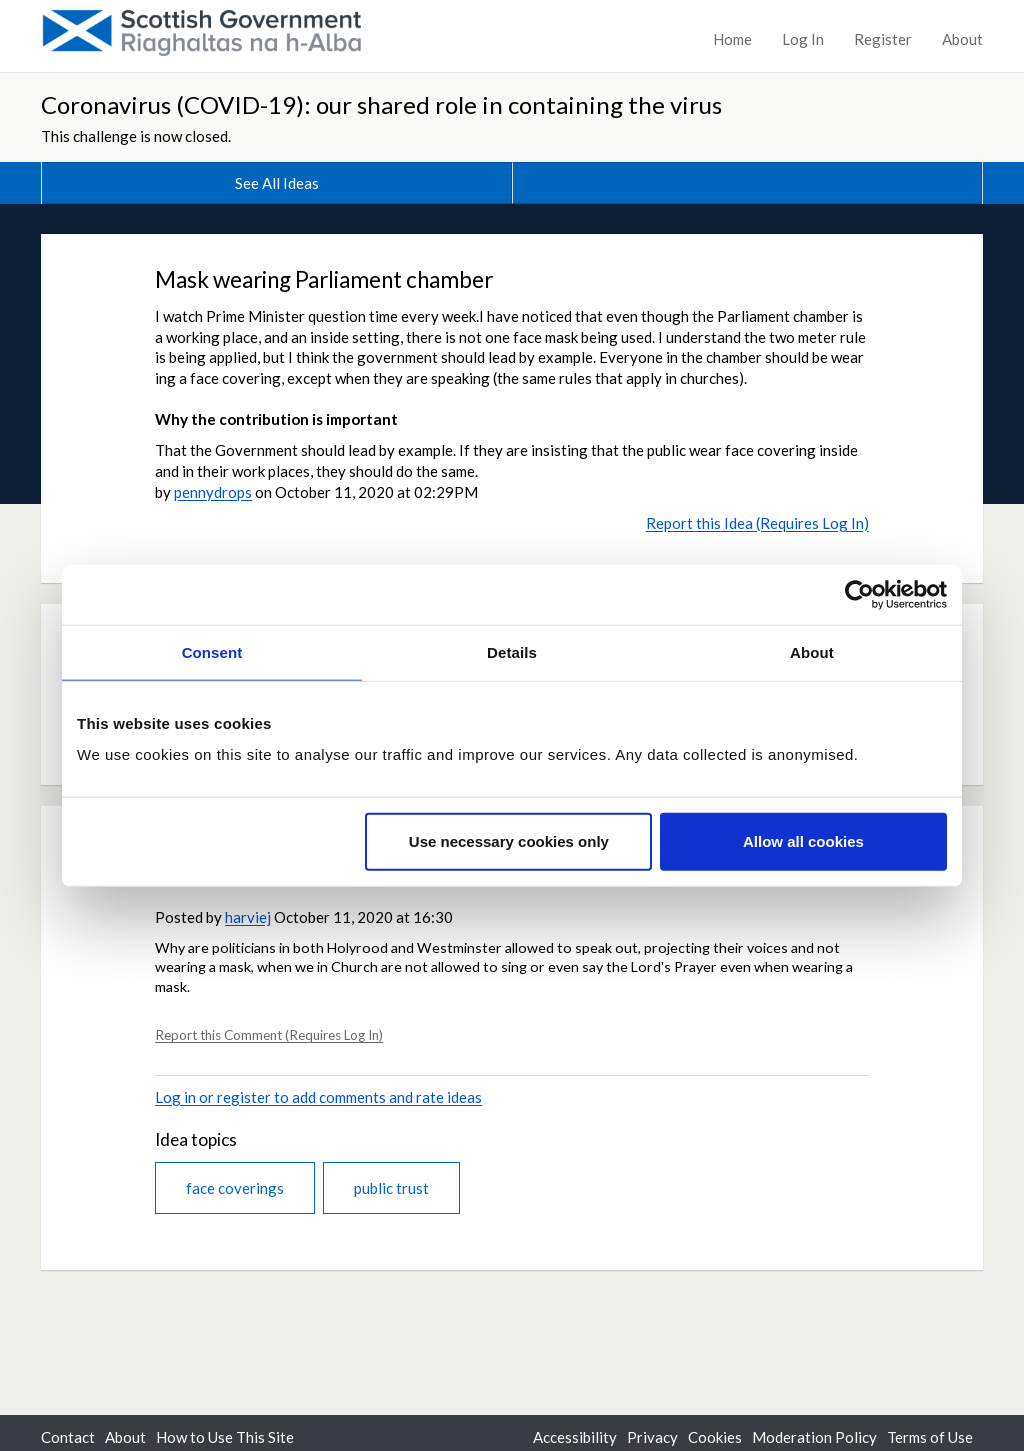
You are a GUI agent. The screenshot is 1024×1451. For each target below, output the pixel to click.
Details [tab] (512, 651)
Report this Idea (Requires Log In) (757, 523)
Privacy (652, 1437)
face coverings (235, 1188)
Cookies (715, 1437)
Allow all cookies (803, 841)
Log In (803, 39)
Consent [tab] (212, 651)
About (962, 39)
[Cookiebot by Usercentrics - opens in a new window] (859, 594)
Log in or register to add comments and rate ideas (318, 1097)
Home (732, 39)
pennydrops (213, 492)
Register (883, 39)
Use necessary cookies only (509, 841)
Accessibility (575, 1437)
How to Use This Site (225, 1437)
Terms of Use (930, 1437)
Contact (68, 1437)
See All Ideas (277, 183)
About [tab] (812, 651)
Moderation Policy (814, 1437)
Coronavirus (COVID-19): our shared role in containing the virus (381, 104)
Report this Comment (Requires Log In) (269, 1035)
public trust (391, 1188)
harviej (248, 917)
